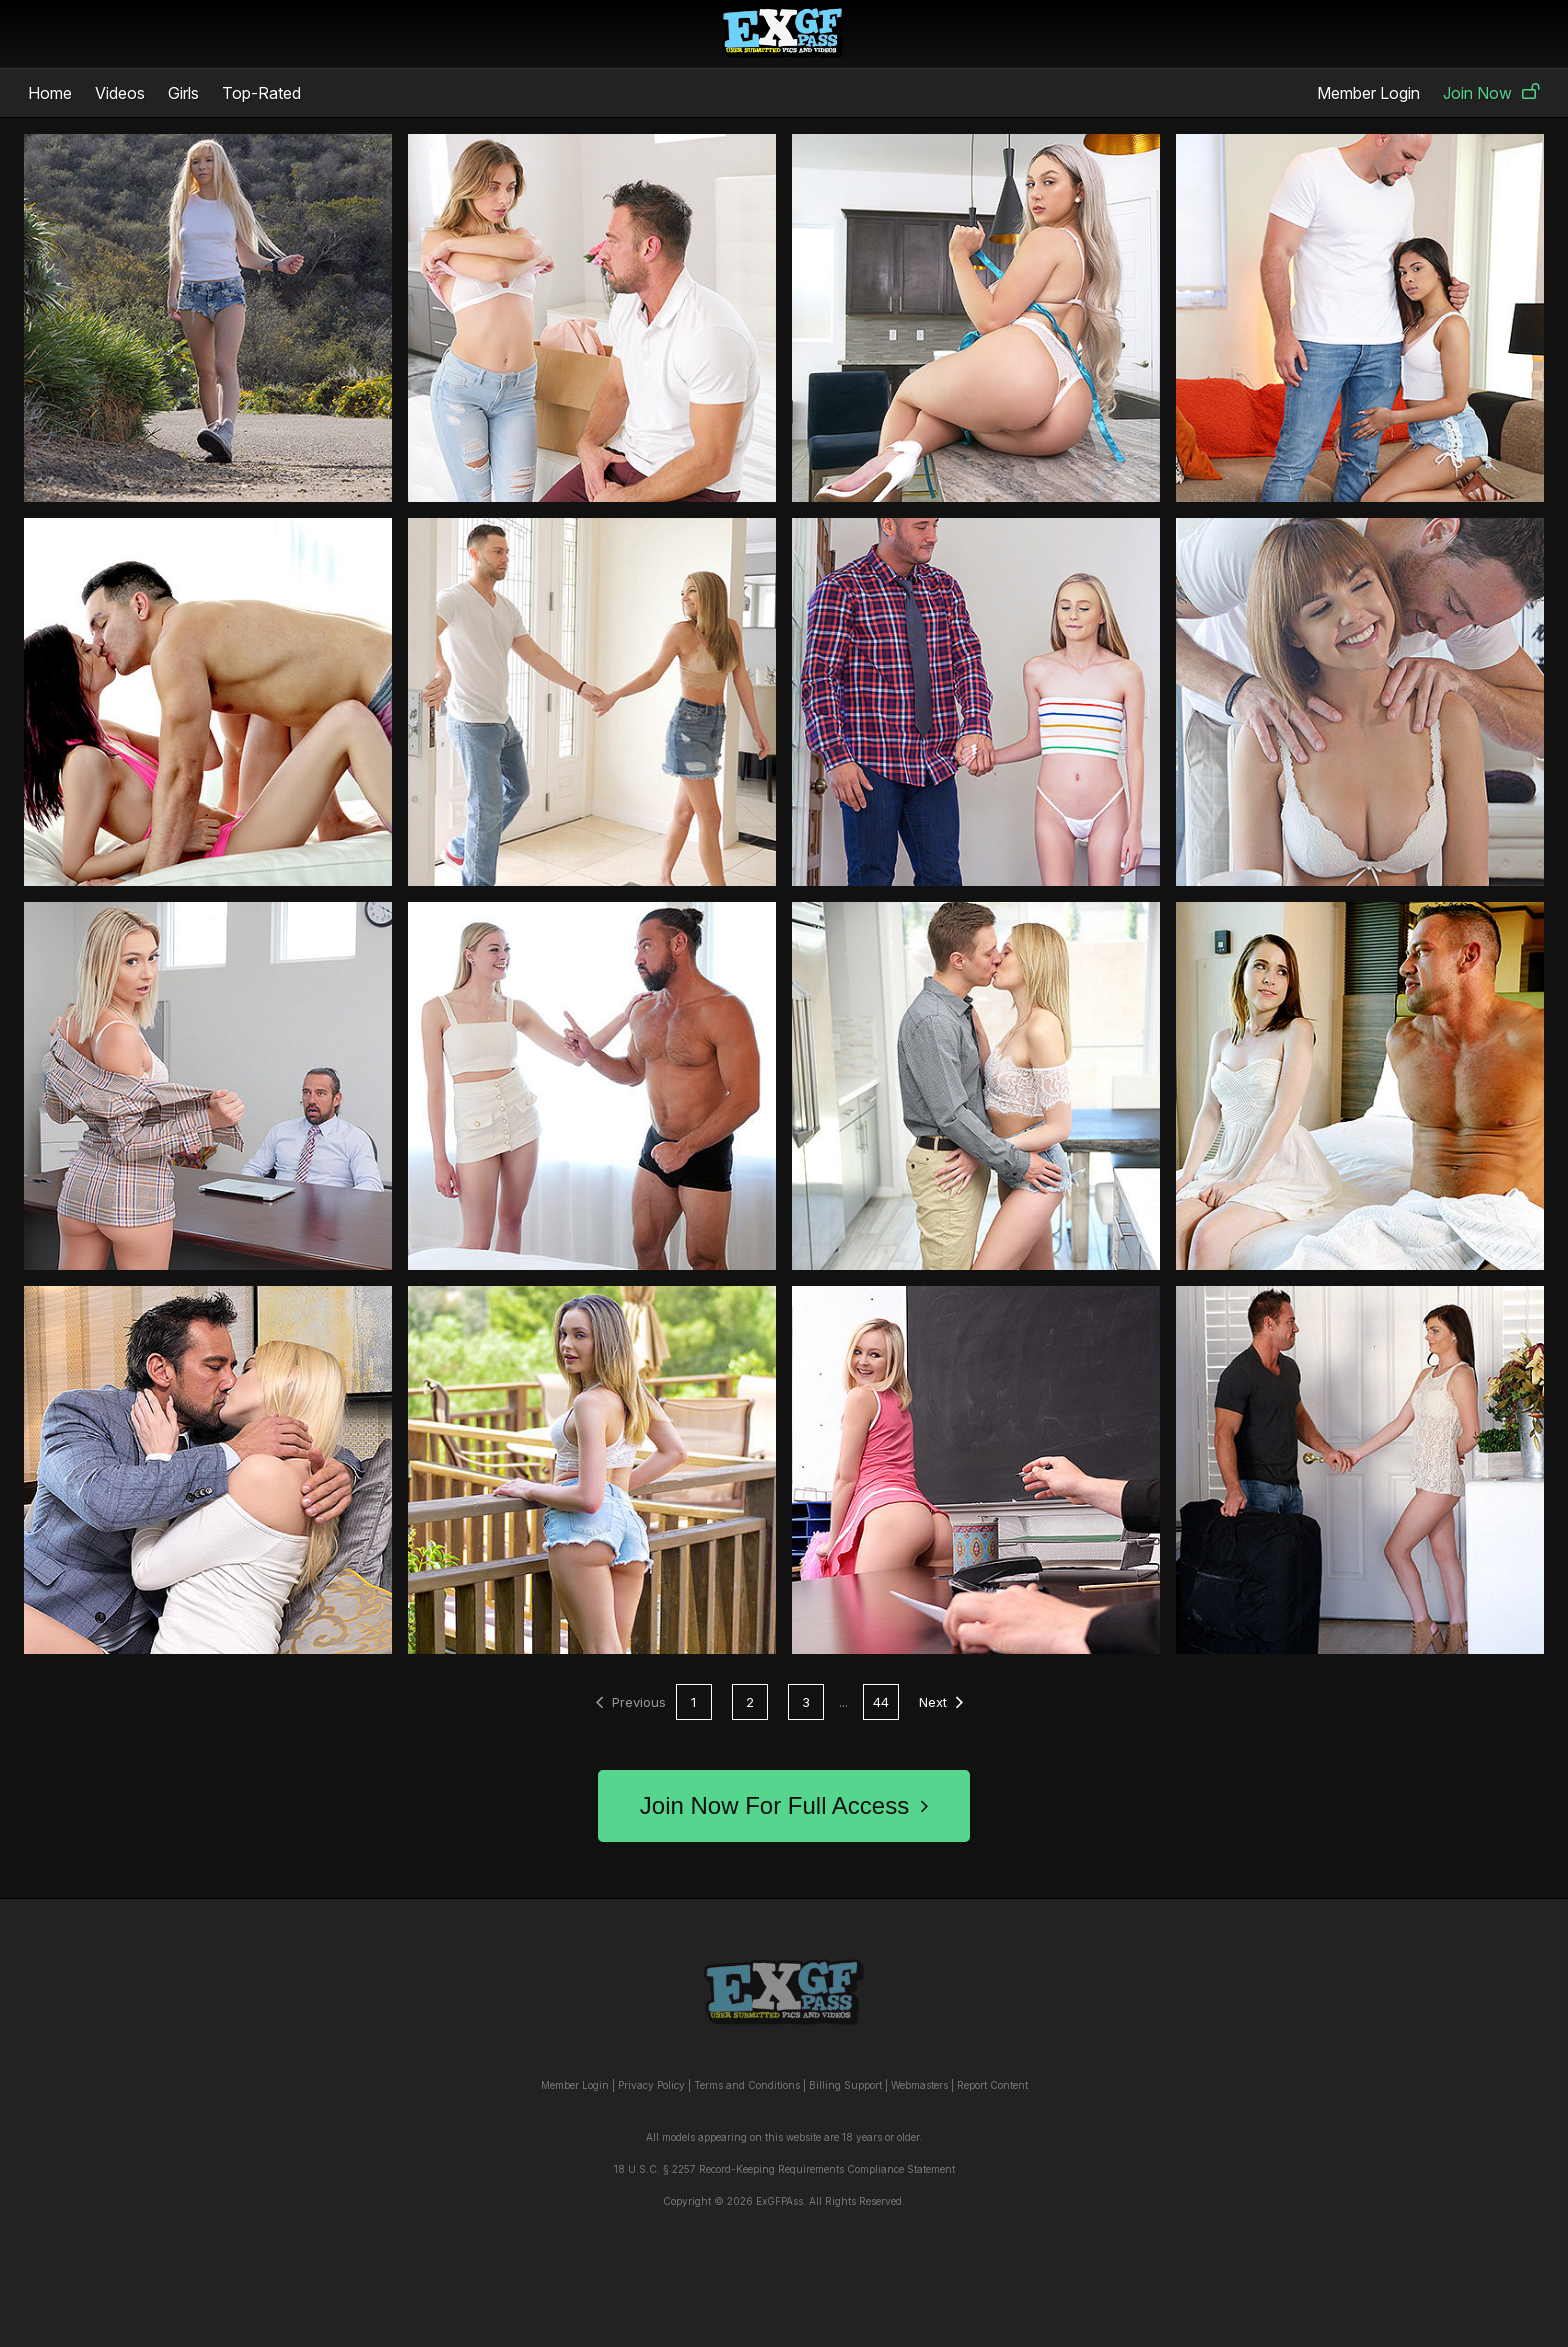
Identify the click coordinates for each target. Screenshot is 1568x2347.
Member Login (1368, 93)
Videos (120, 93)
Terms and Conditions (747, 2085)
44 (881, 1702)
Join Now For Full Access (784, 1805)
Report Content (992, 2085)
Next (941, 1702)
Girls (183, 93)
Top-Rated (261, 93)
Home (50, 93)
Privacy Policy (651, 2085)
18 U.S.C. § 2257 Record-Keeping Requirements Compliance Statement (784, 2169)
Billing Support (845, 2085)
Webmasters (919, 2085)
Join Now (1491, 93)
